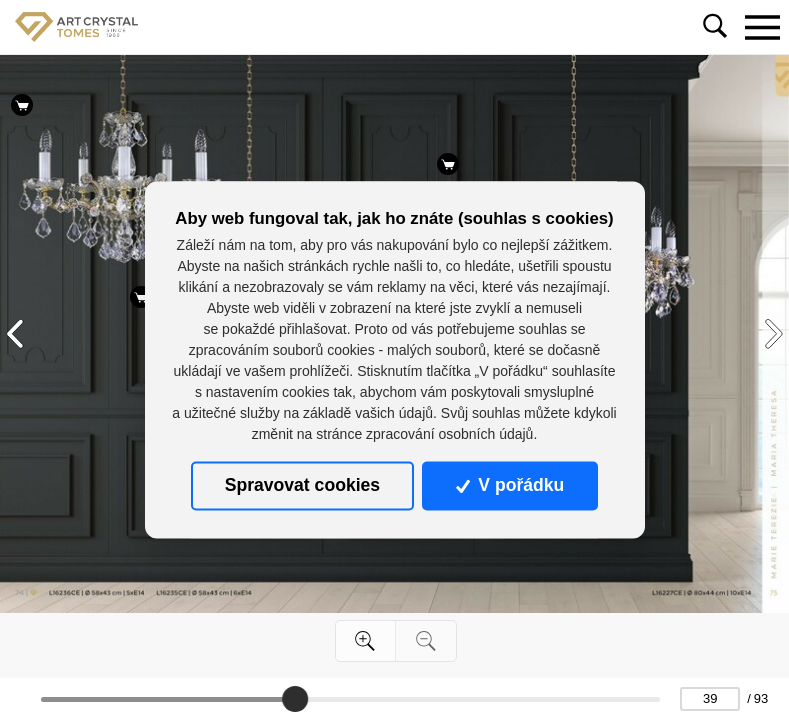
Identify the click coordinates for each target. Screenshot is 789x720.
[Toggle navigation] (762, 27)
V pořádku (510, 486)
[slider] (295, 699)
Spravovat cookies (302, 486)
